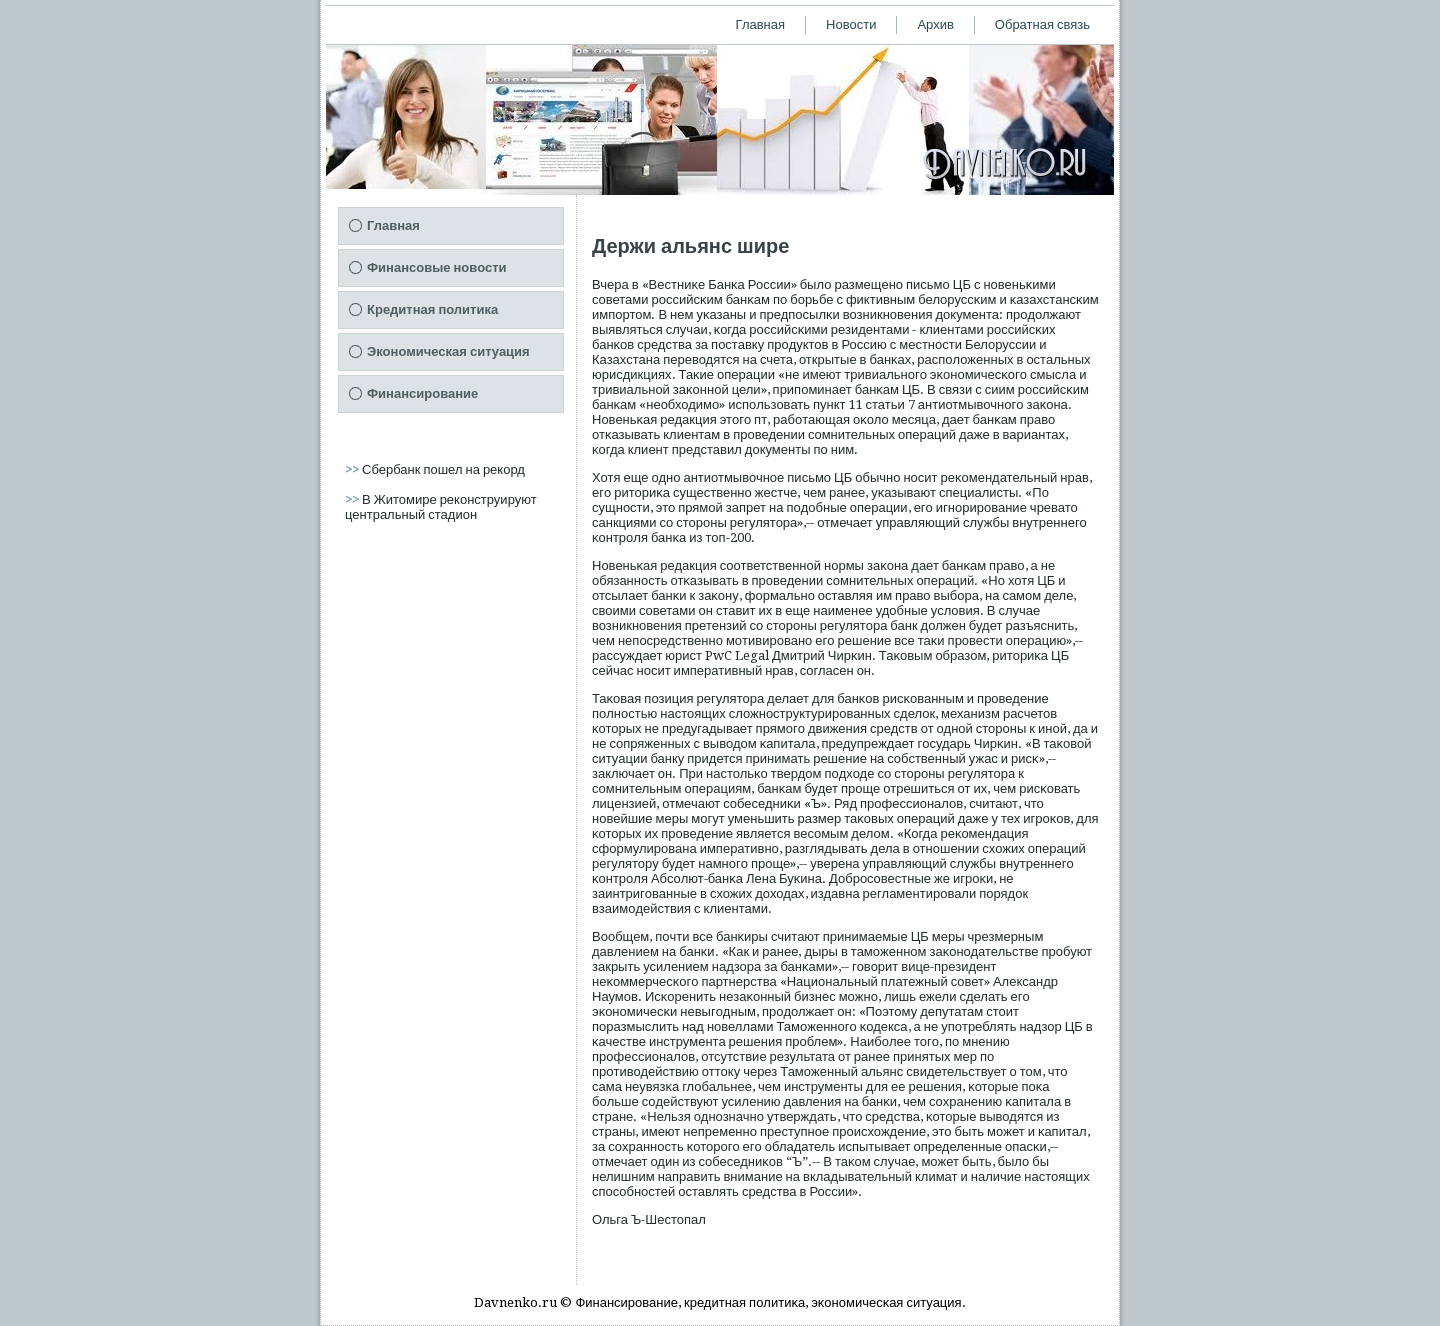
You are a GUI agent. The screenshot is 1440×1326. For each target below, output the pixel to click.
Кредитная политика (432, 309)
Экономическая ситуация (448, 351)
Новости (851, 24)
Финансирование (422, 393)
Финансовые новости (437, 267)
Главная (760, 24)
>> (353, 469)
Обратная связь (1042, 24)
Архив (935, 24)
